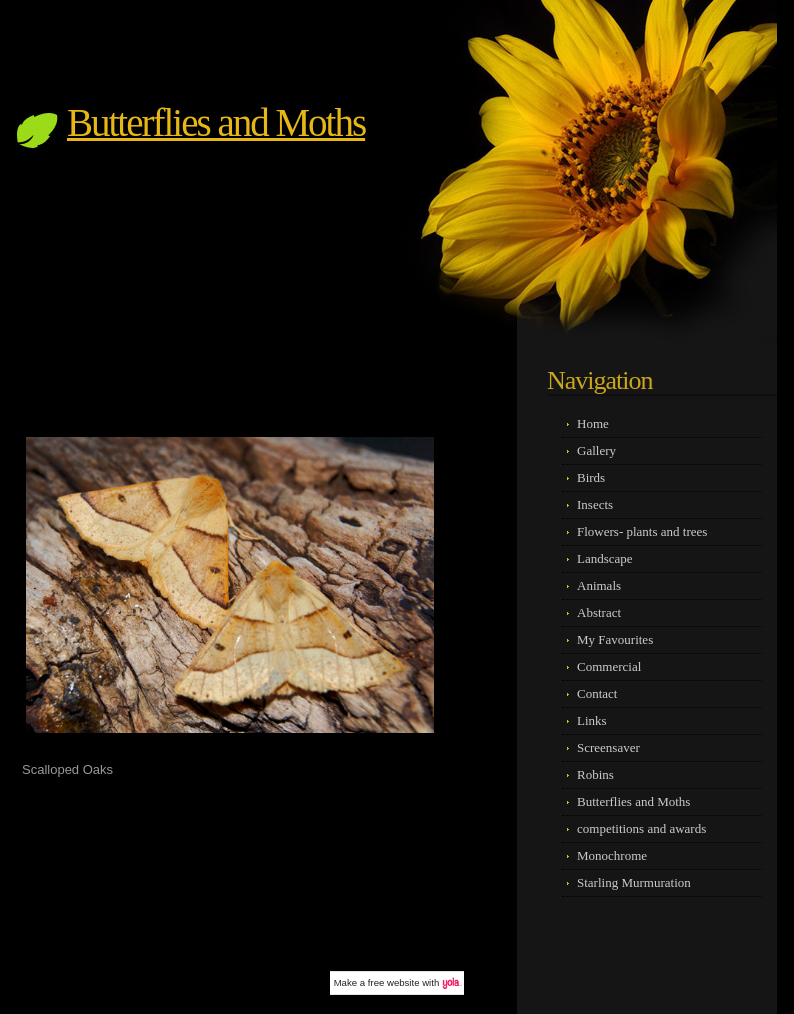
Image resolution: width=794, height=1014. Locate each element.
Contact (597, 693)
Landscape (605, 558)
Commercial (609, 666)
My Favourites (615, 639)
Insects (595, 504)
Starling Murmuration (634, 882)
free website (394, 982)
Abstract (599, 612)
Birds (591, 477)
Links (592, 720)
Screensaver (608, 747)
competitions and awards (641, 828)
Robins (595, 774)
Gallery (596, 450)
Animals (599, 585)
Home (593, 423)
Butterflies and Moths (216, 122)
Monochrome (612, 855)
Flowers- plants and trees (642, 531)
